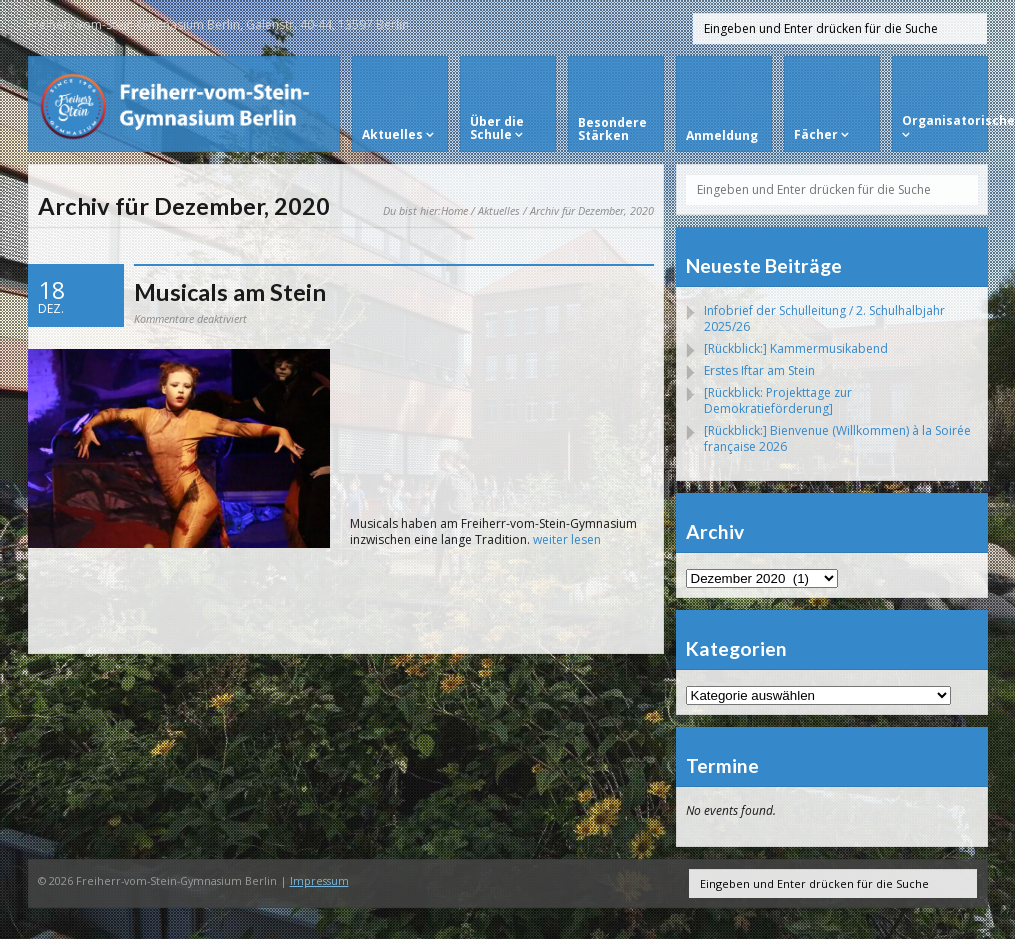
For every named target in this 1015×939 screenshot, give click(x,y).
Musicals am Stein (230, 292)
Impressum (319, 880)
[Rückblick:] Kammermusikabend (796, 348)
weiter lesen (567, 539)
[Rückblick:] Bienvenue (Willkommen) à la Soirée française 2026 (837, 438)
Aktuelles (499, 210)
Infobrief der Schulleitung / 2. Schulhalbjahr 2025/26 (824, 318)
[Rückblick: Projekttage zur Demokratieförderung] (778, 400)
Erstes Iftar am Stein (759, 370)
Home (454, 210)
